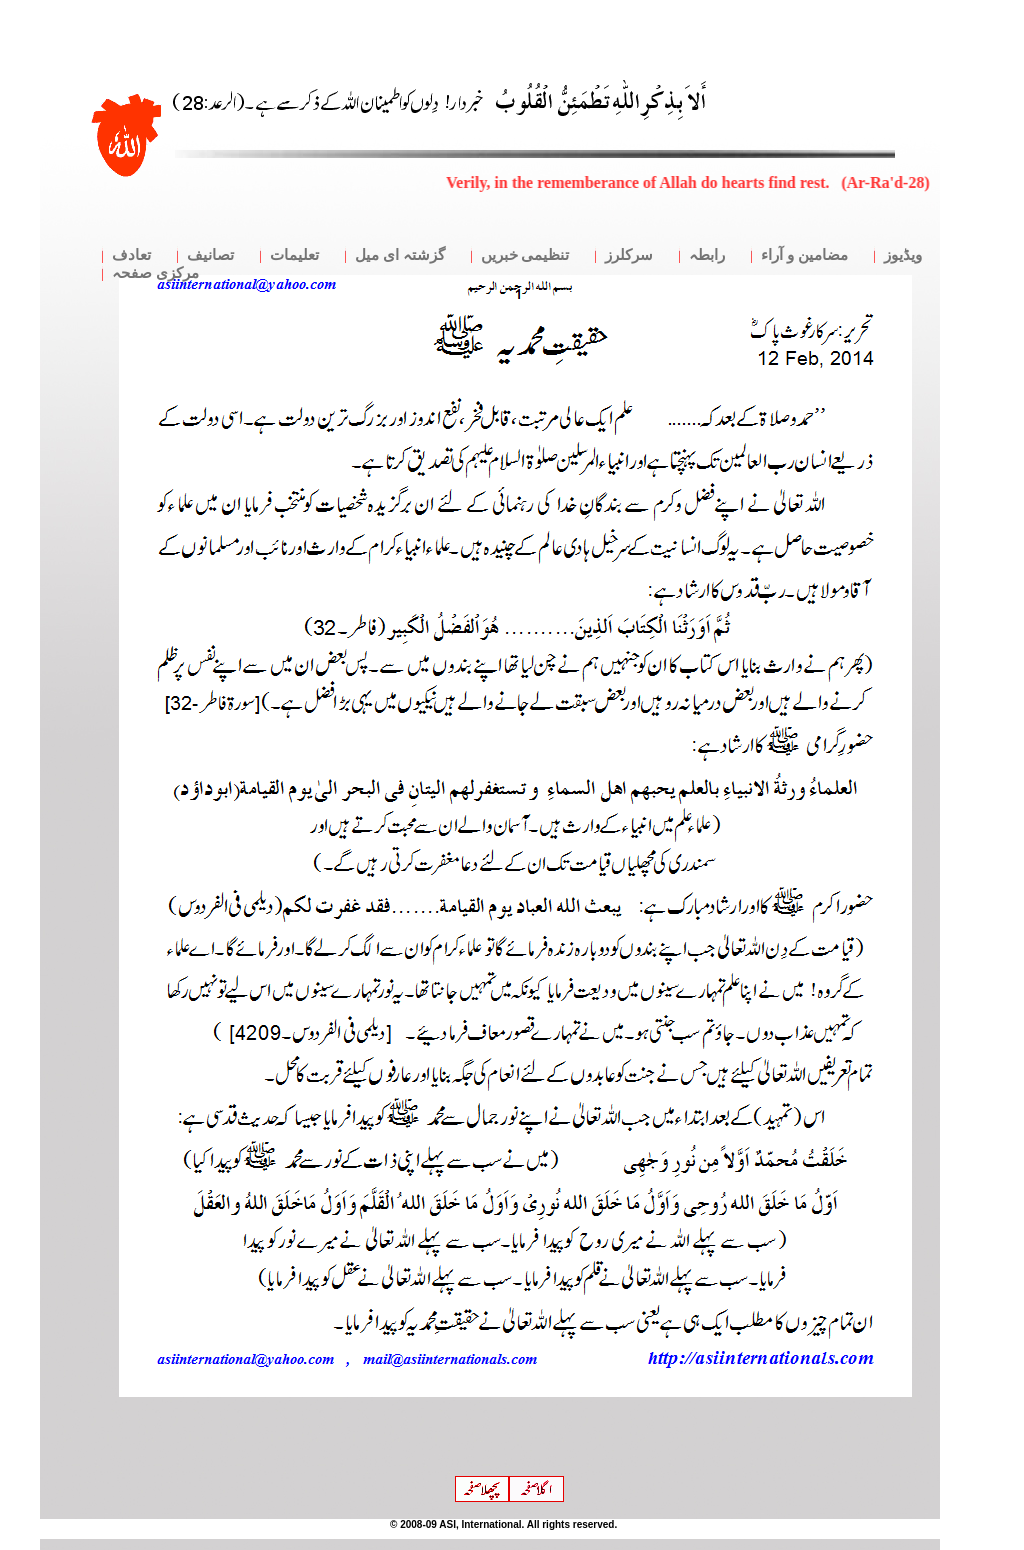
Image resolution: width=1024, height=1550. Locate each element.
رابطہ (707, 255)
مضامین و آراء (804, 255)
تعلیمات (294, 255)
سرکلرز (629, 255)
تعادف (131, 255)
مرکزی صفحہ (155, 273)
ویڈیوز (903, 255)
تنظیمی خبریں (525, 255)
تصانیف (210, 255)
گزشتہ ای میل (400, 255)
